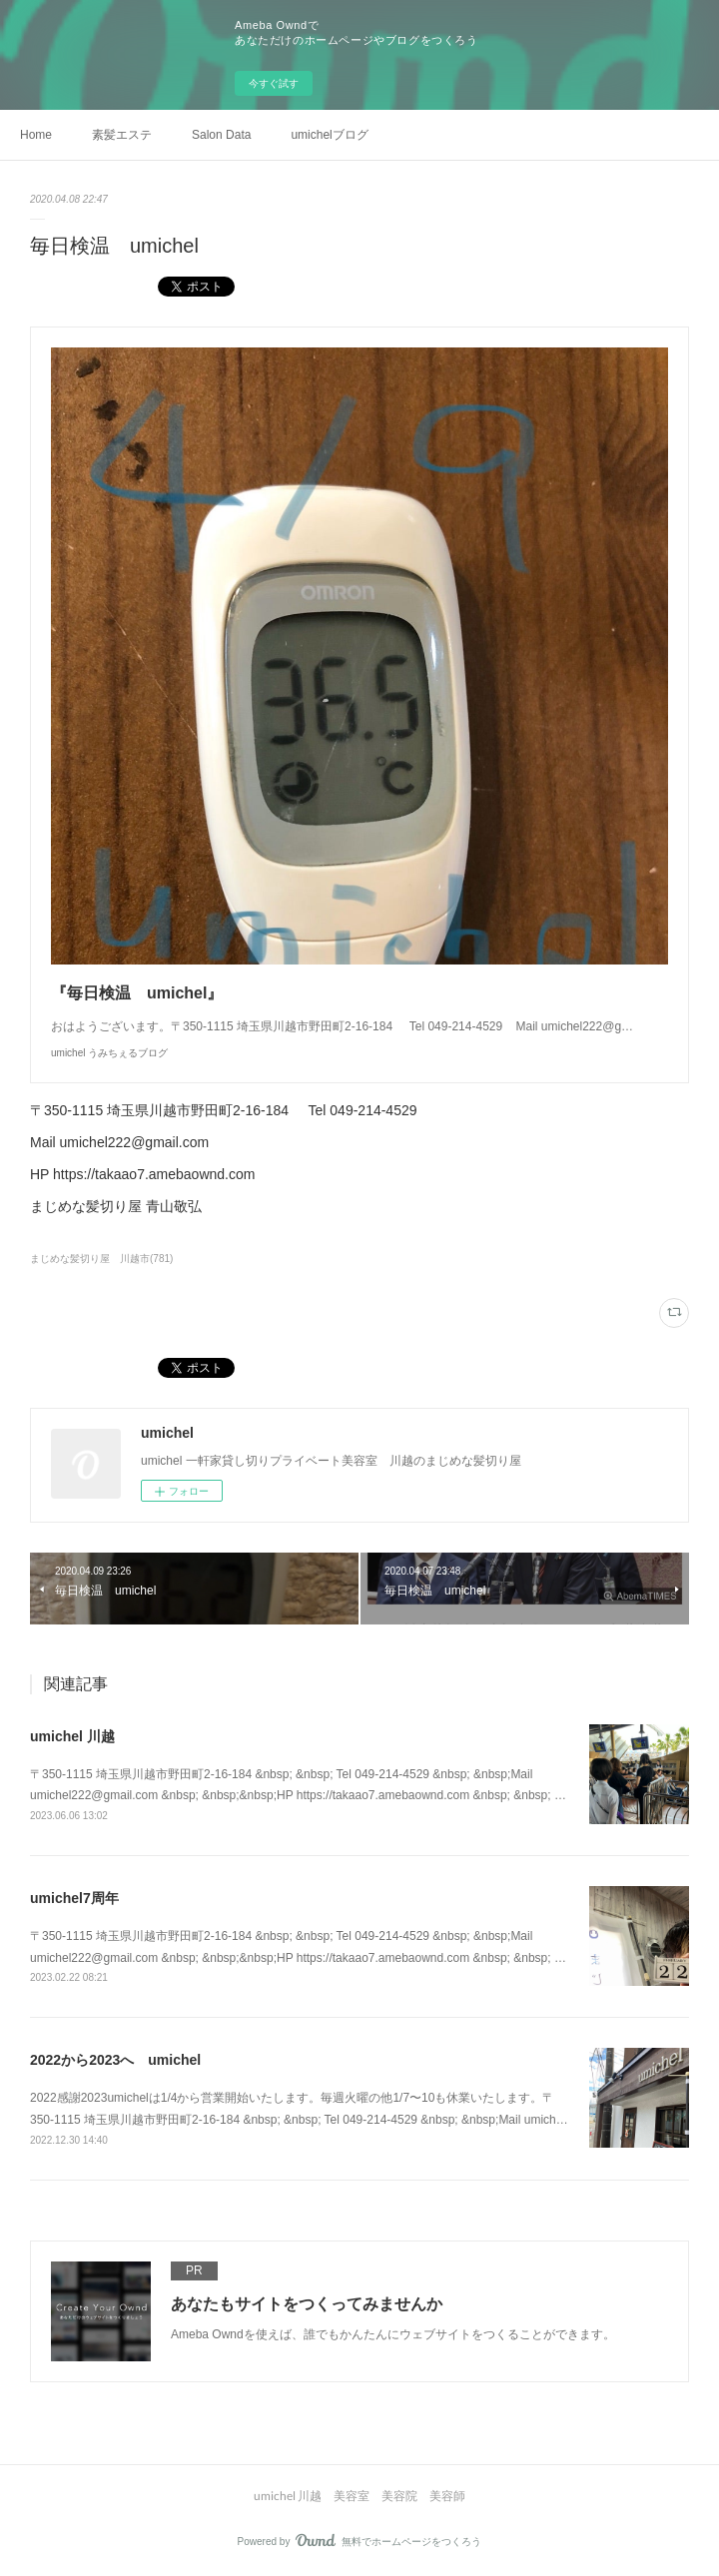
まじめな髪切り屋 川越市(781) (101, 1258)
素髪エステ (122, 135)
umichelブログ (329, 135)
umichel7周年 (74, 1898)
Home (36, 135)
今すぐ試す (274, 83)
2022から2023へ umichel (115, 2060)
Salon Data (221, 135)
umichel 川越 (72, 1736)
